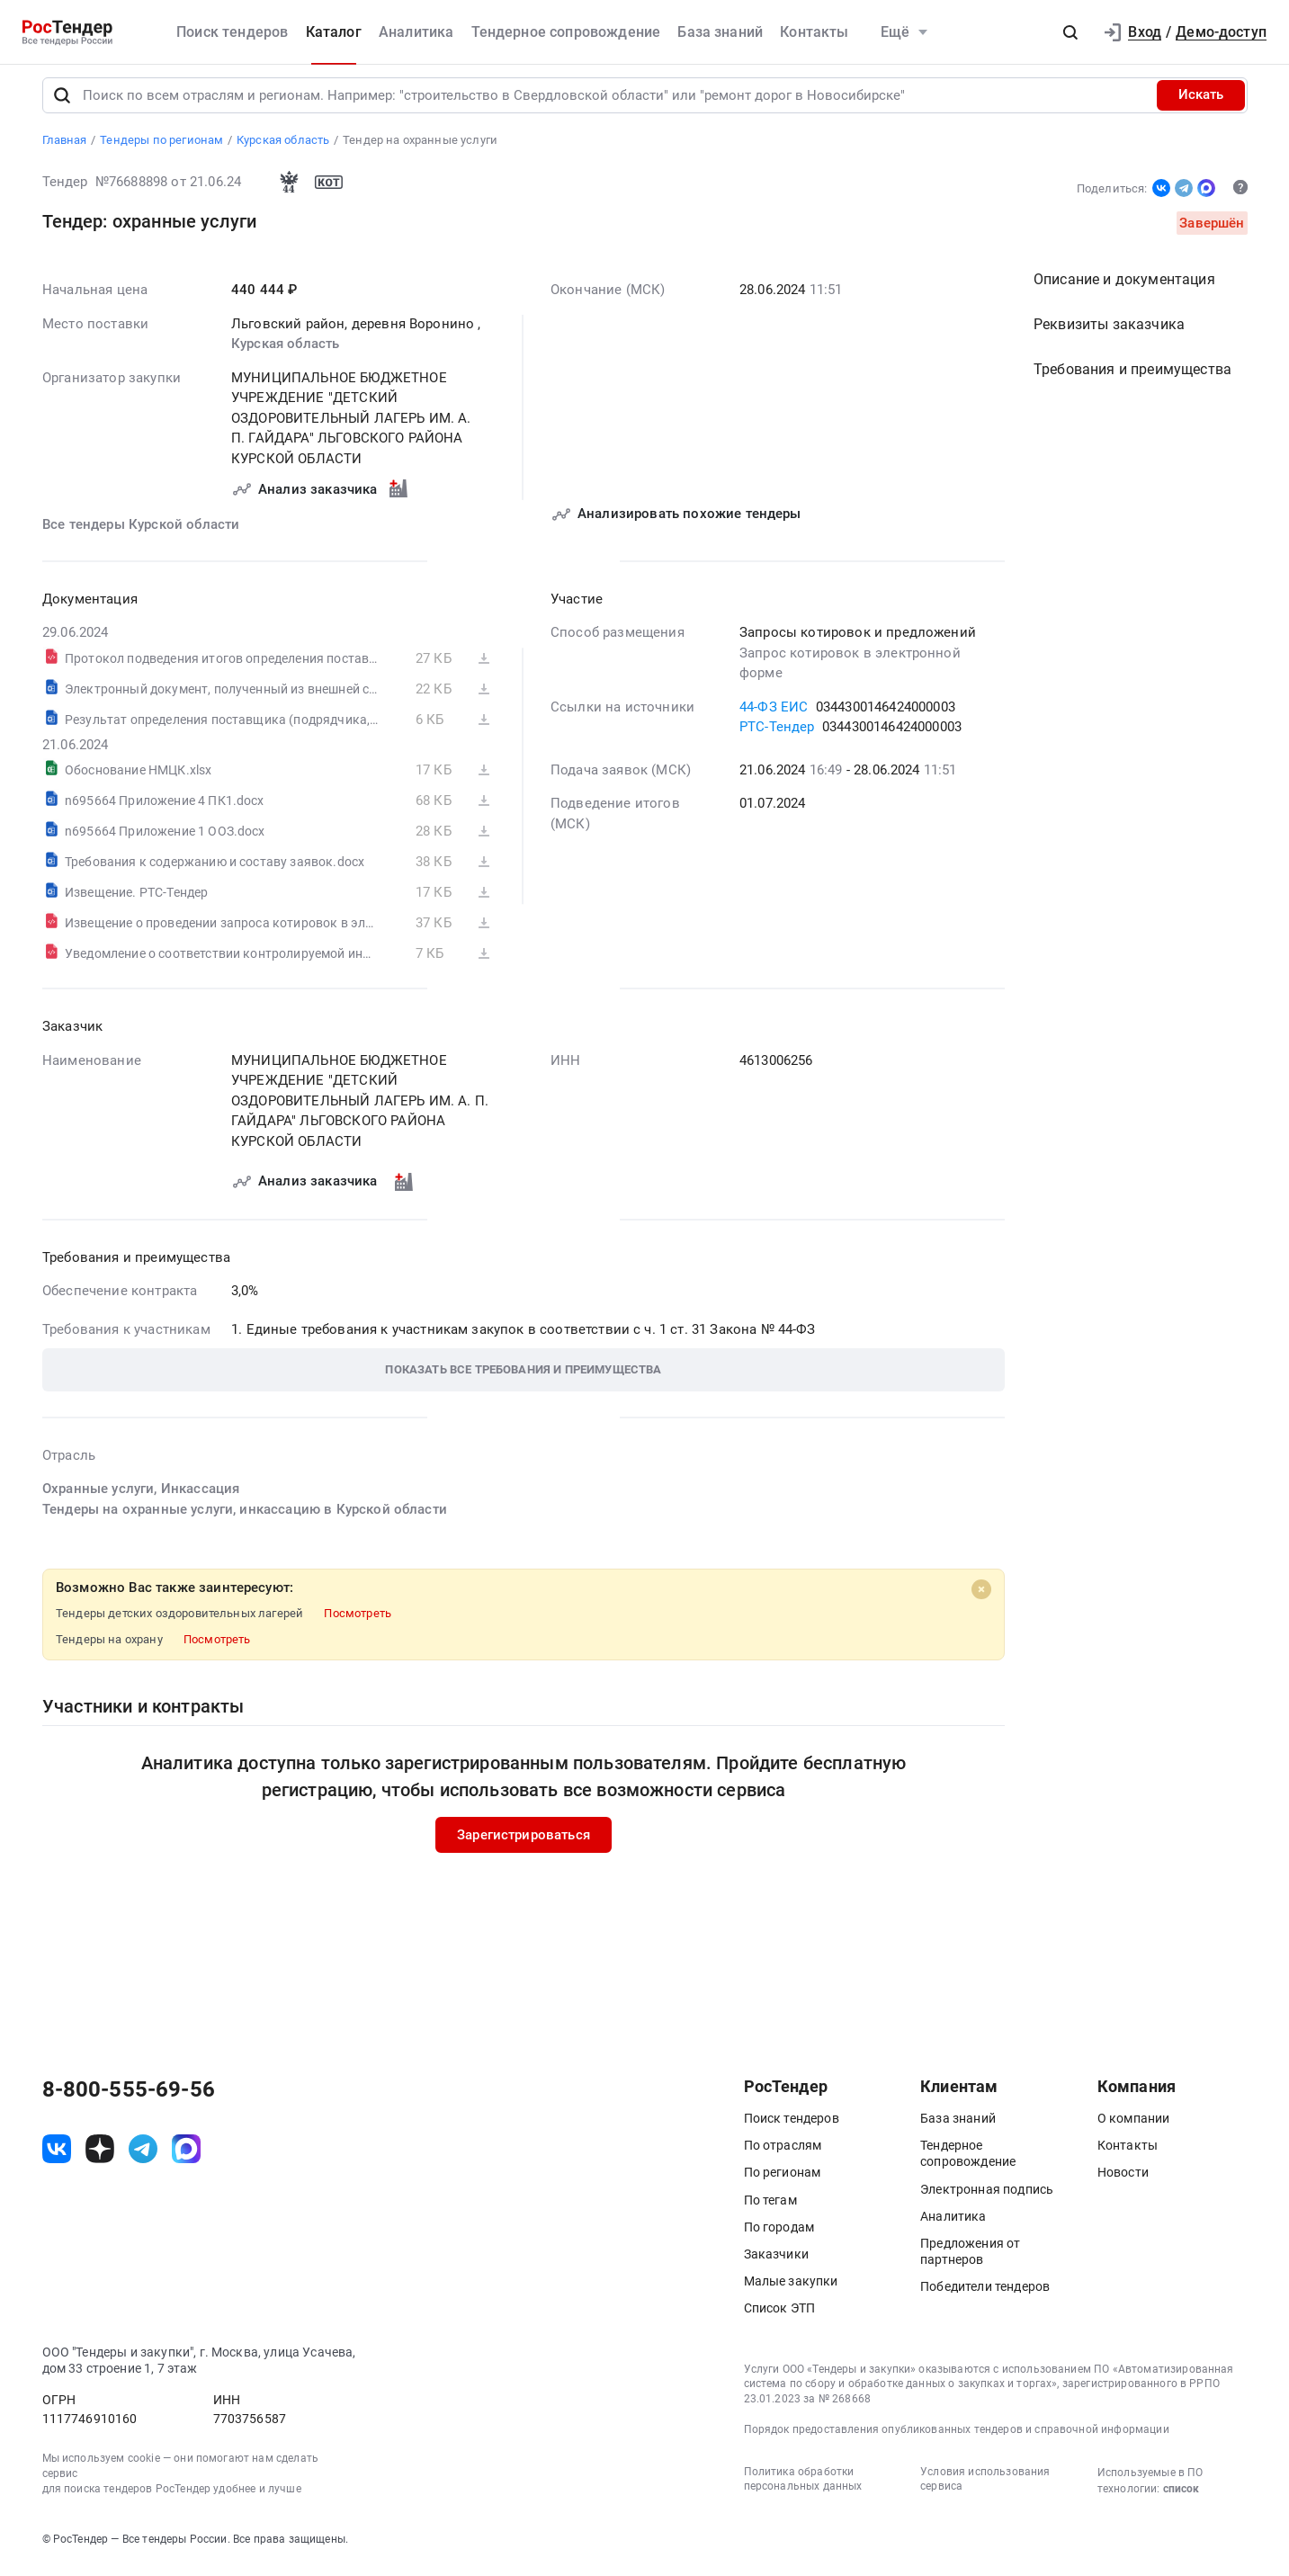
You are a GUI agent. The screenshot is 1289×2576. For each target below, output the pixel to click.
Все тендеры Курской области (140, 532)
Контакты (814, 31)
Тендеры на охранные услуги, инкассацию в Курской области (244, 1516)
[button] (1070, 32)
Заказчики (776, 2262)
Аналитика (416, 31)
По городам (779, 2234)
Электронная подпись (986, 2196)
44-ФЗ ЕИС (773, 714)
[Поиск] (62, 102)
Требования (1132, 377)
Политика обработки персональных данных (803, 2486)
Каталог (334, 31)
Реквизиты (1109, 332)
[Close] (981, 1597)
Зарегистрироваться (523, 1842)
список (1181, 2496)
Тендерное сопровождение (566, 31)
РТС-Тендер (777, 735)
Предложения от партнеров (970, 2259)
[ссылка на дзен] (99, 2156)
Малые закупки (791, 2289)
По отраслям (783, 2153)
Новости (1123, 2180)
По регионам (782, 2180)
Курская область (285, 352)
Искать (1200, 102)
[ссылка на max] (186, 2156)
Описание (1124, 287)
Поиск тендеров (232, 31)
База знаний (720, 31)
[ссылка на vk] (56, 2156)
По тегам (770, 2207)
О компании (1133, 2126)
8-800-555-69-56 (128, 2097)
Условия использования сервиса (985, 2486)
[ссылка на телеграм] (143, 2156)
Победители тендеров (985, 2294)
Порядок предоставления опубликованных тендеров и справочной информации (956, 2436)
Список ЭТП (780, 2316)
